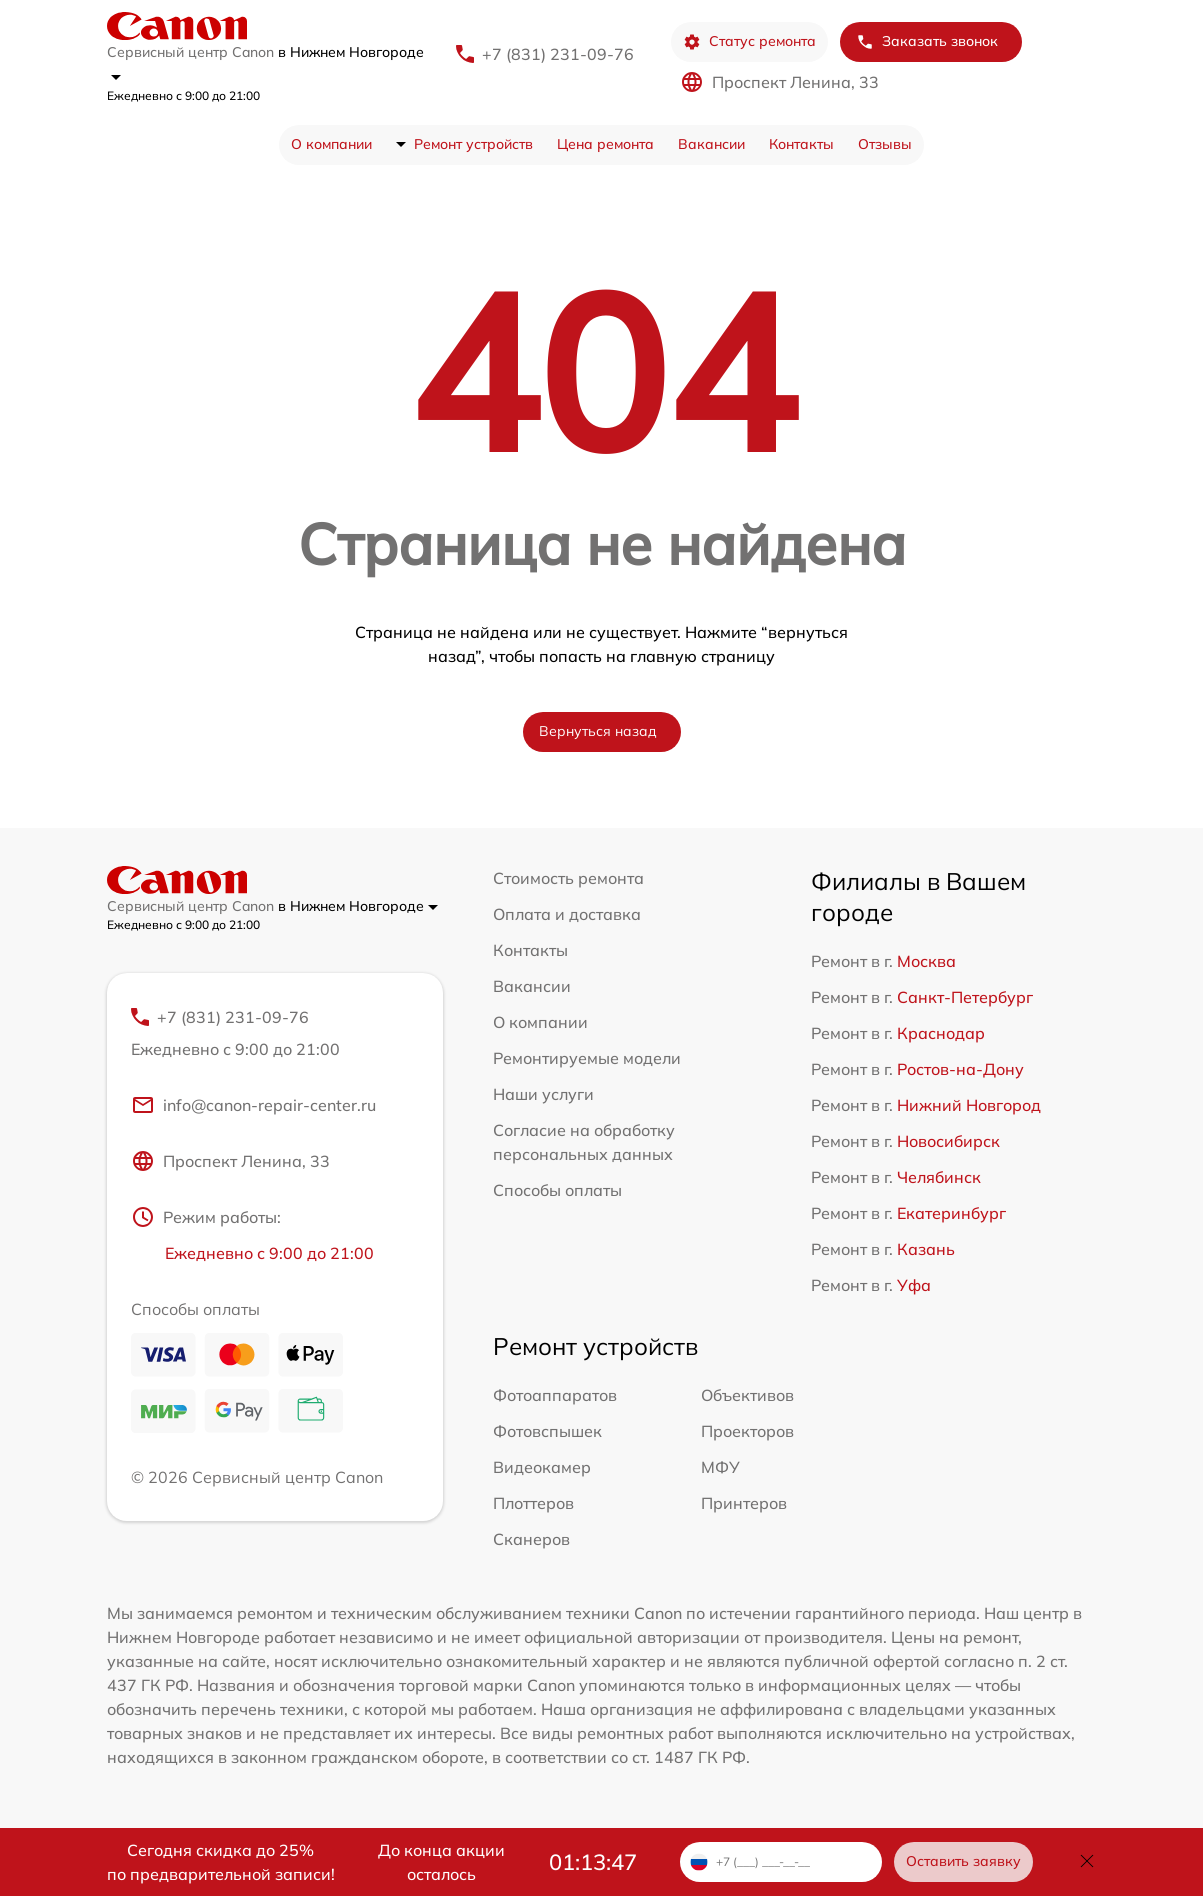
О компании (331, 144)
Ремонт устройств (473, 144)
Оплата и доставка (567, 914)
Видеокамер (542, 1467)
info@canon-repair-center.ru (253, 1105)
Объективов (747, 1395)
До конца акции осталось (441, 1862)
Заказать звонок (927, 41)
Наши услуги (543, 1094)
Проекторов (747, 1431)
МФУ (720, 1467)
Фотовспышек (547, 1431)
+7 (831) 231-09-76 (558, 54)
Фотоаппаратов (555, 1395)
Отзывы (885, 144)
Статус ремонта (749, 41)
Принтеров (744, 1503)
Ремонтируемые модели (587, 1058)
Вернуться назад (598, 731)
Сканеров (531, 1539)
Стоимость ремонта (568, 878)
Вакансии (711, 144)
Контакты (801, 144)
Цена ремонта (605, 144)
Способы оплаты (557, 1190)
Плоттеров (533, 1503)
